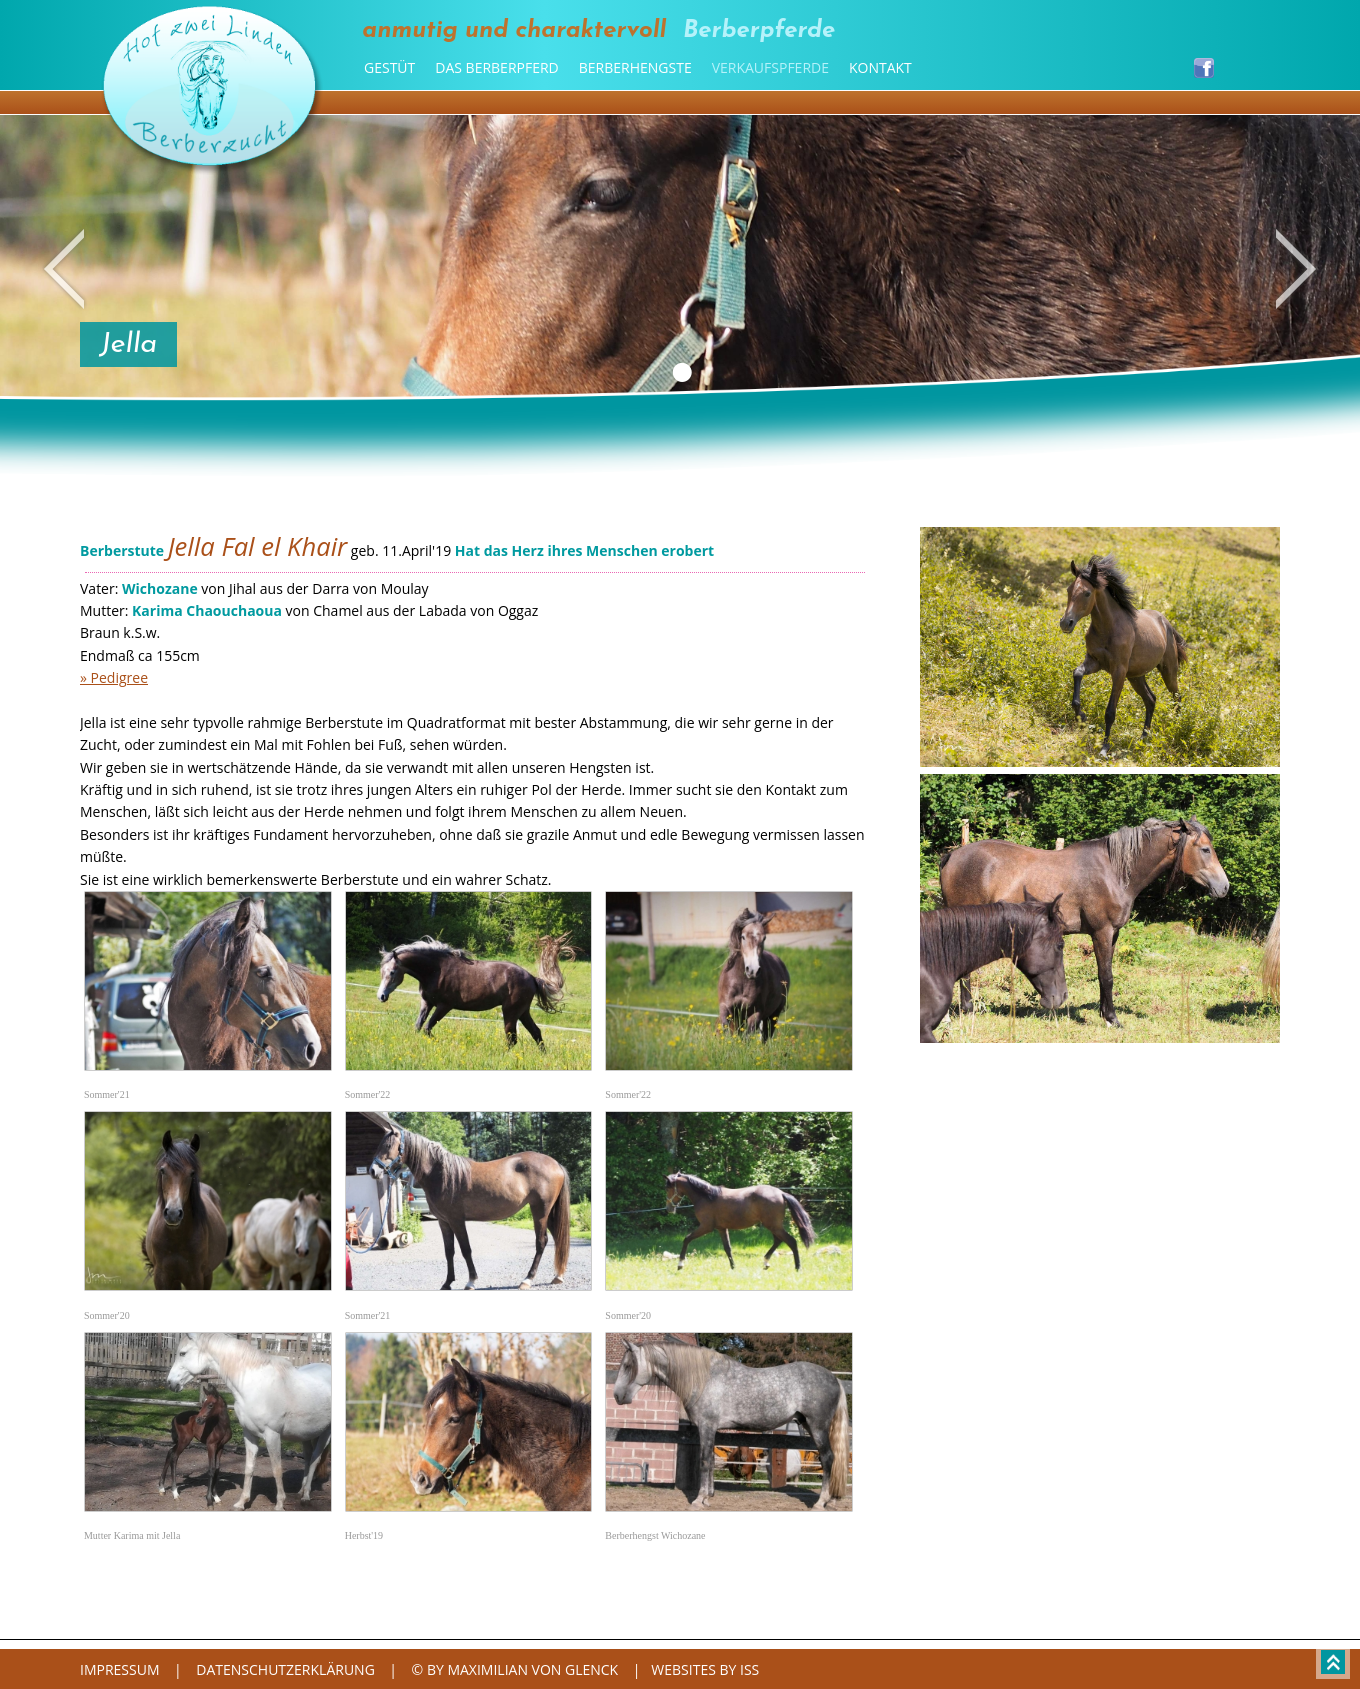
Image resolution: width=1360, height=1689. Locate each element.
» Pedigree (114, 677)
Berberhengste (635, 67)
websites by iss (705, 1669)
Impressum (120, 1669)
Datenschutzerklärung (285, 1669)
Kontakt (880, 67)
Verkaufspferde (770, 67)
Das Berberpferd (496, 67)
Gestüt (389, 67)
